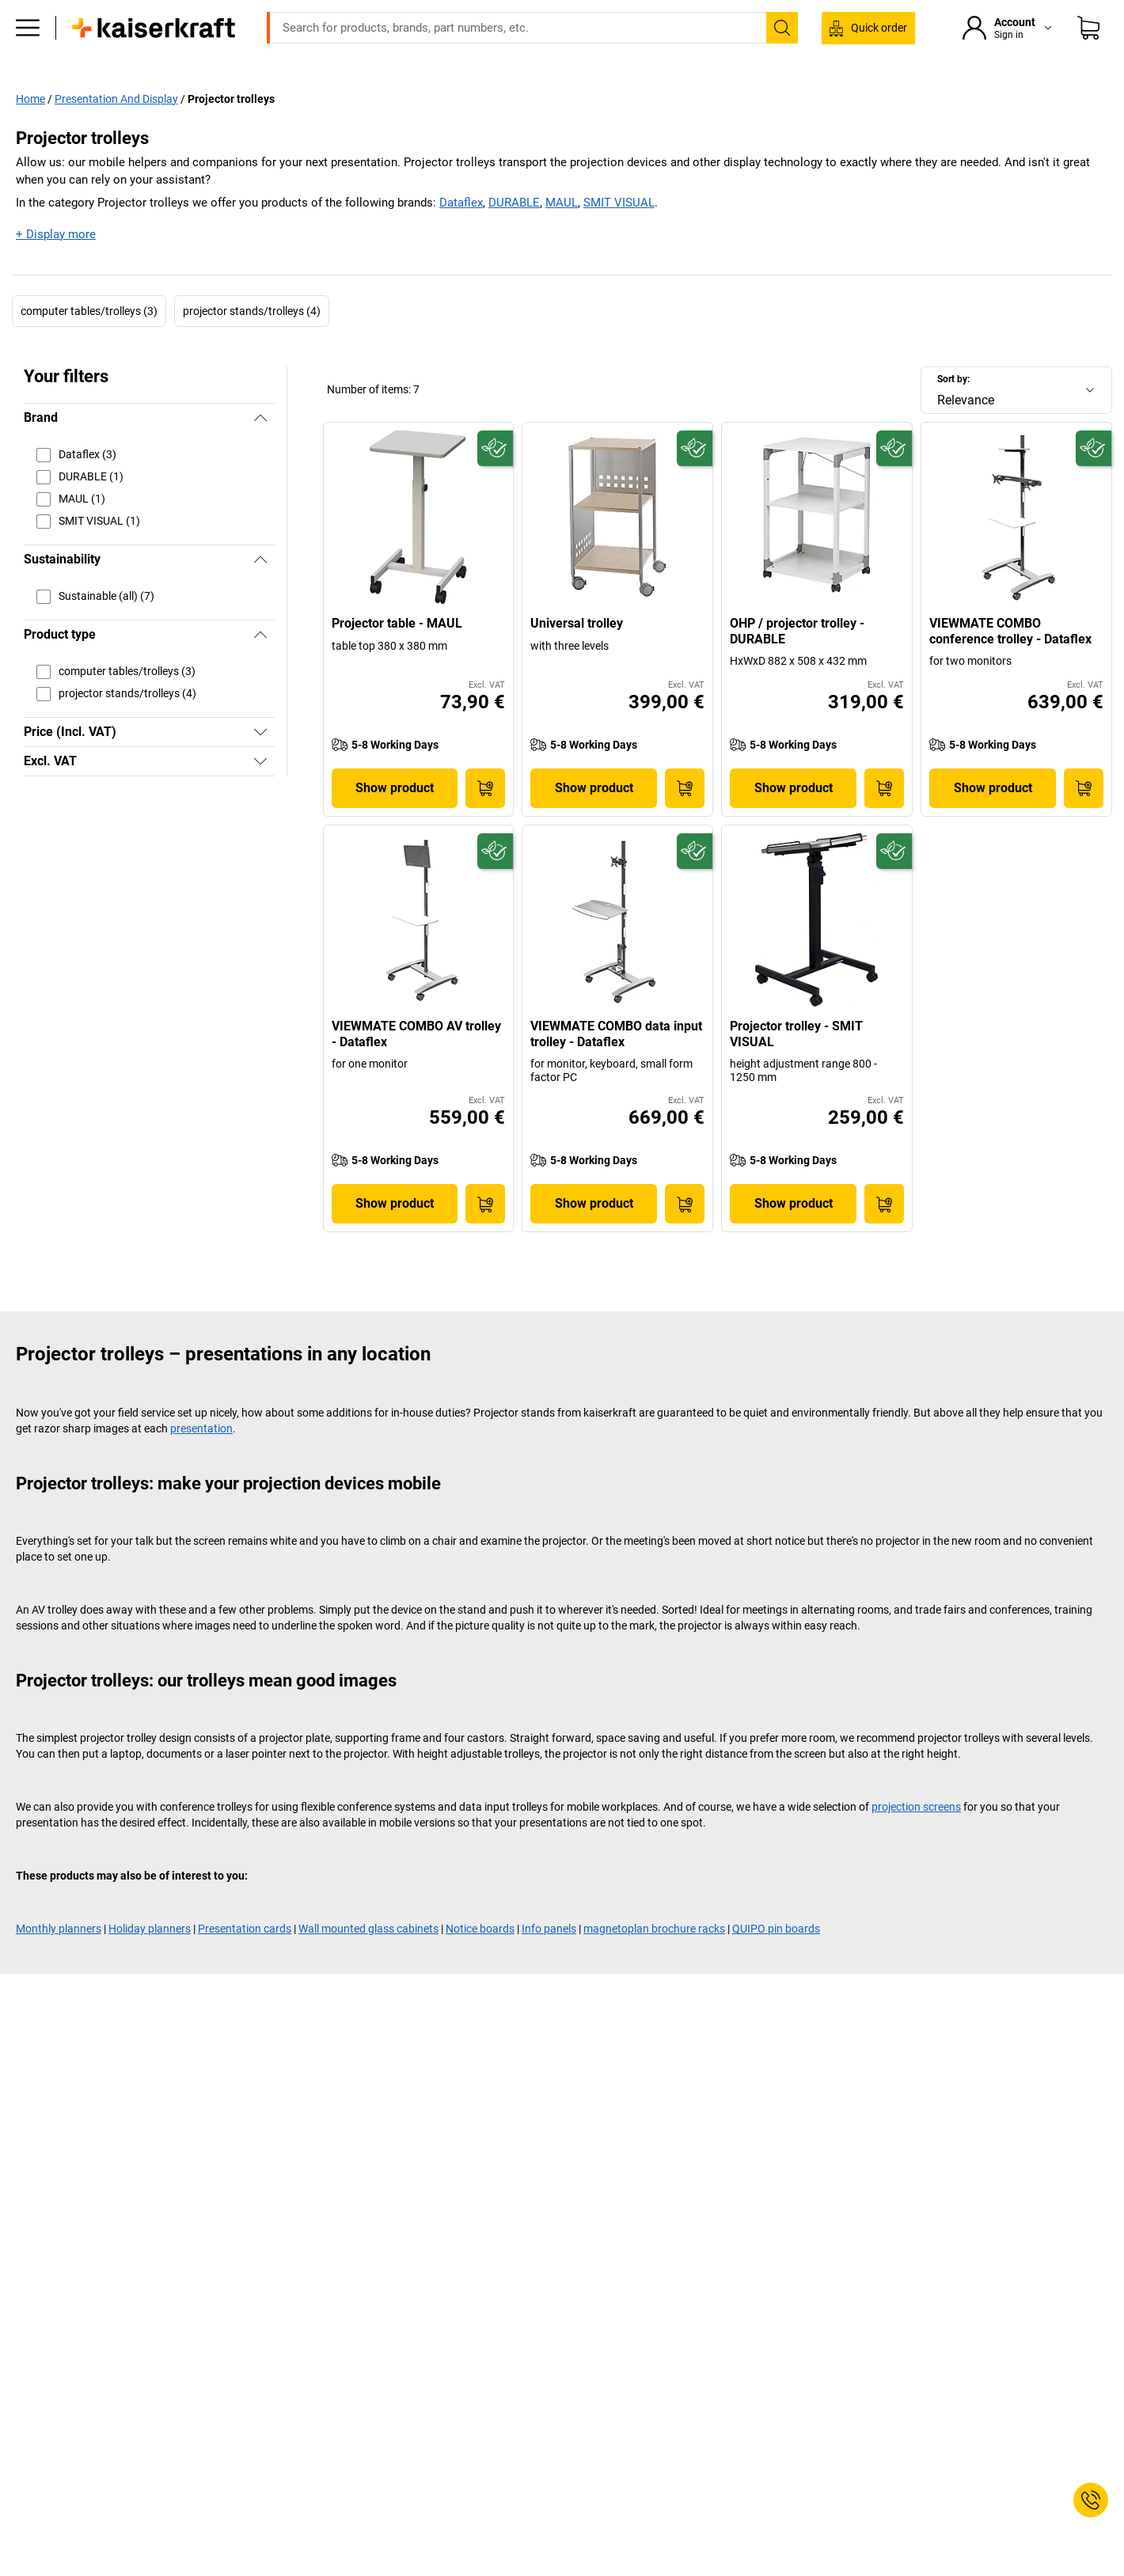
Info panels (549, 1962)
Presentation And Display (116, 131)
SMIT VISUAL (619, 236)
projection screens (916, 1840)
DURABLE (514, 236)
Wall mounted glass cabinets (368, 1962)
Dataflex (461, 236)
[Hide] (260, 451)
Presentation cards (244, 1962)
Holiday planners (149, 1962)
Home (30, 131)
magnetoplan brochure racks (654, 1962)
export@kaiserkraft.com (773, 12)
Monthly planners (58, 1962)
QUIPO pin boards (776, 1962)
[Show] (260, 765)
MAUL (561, 236)
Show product (394, 820)
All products (480, 96)
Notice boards (480, 1962)
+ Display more (56, 267)
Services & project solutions (612, 96)
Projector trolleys (231, 131)
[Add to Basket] (485, 820)
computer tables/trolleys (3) (89, 343)
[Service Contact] (1090, 2500)
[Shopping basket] (1088, 51)
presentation (201, 1461)
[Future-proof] (495, 481)
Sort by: (953, 411)
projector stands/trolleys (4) (252, 343)
